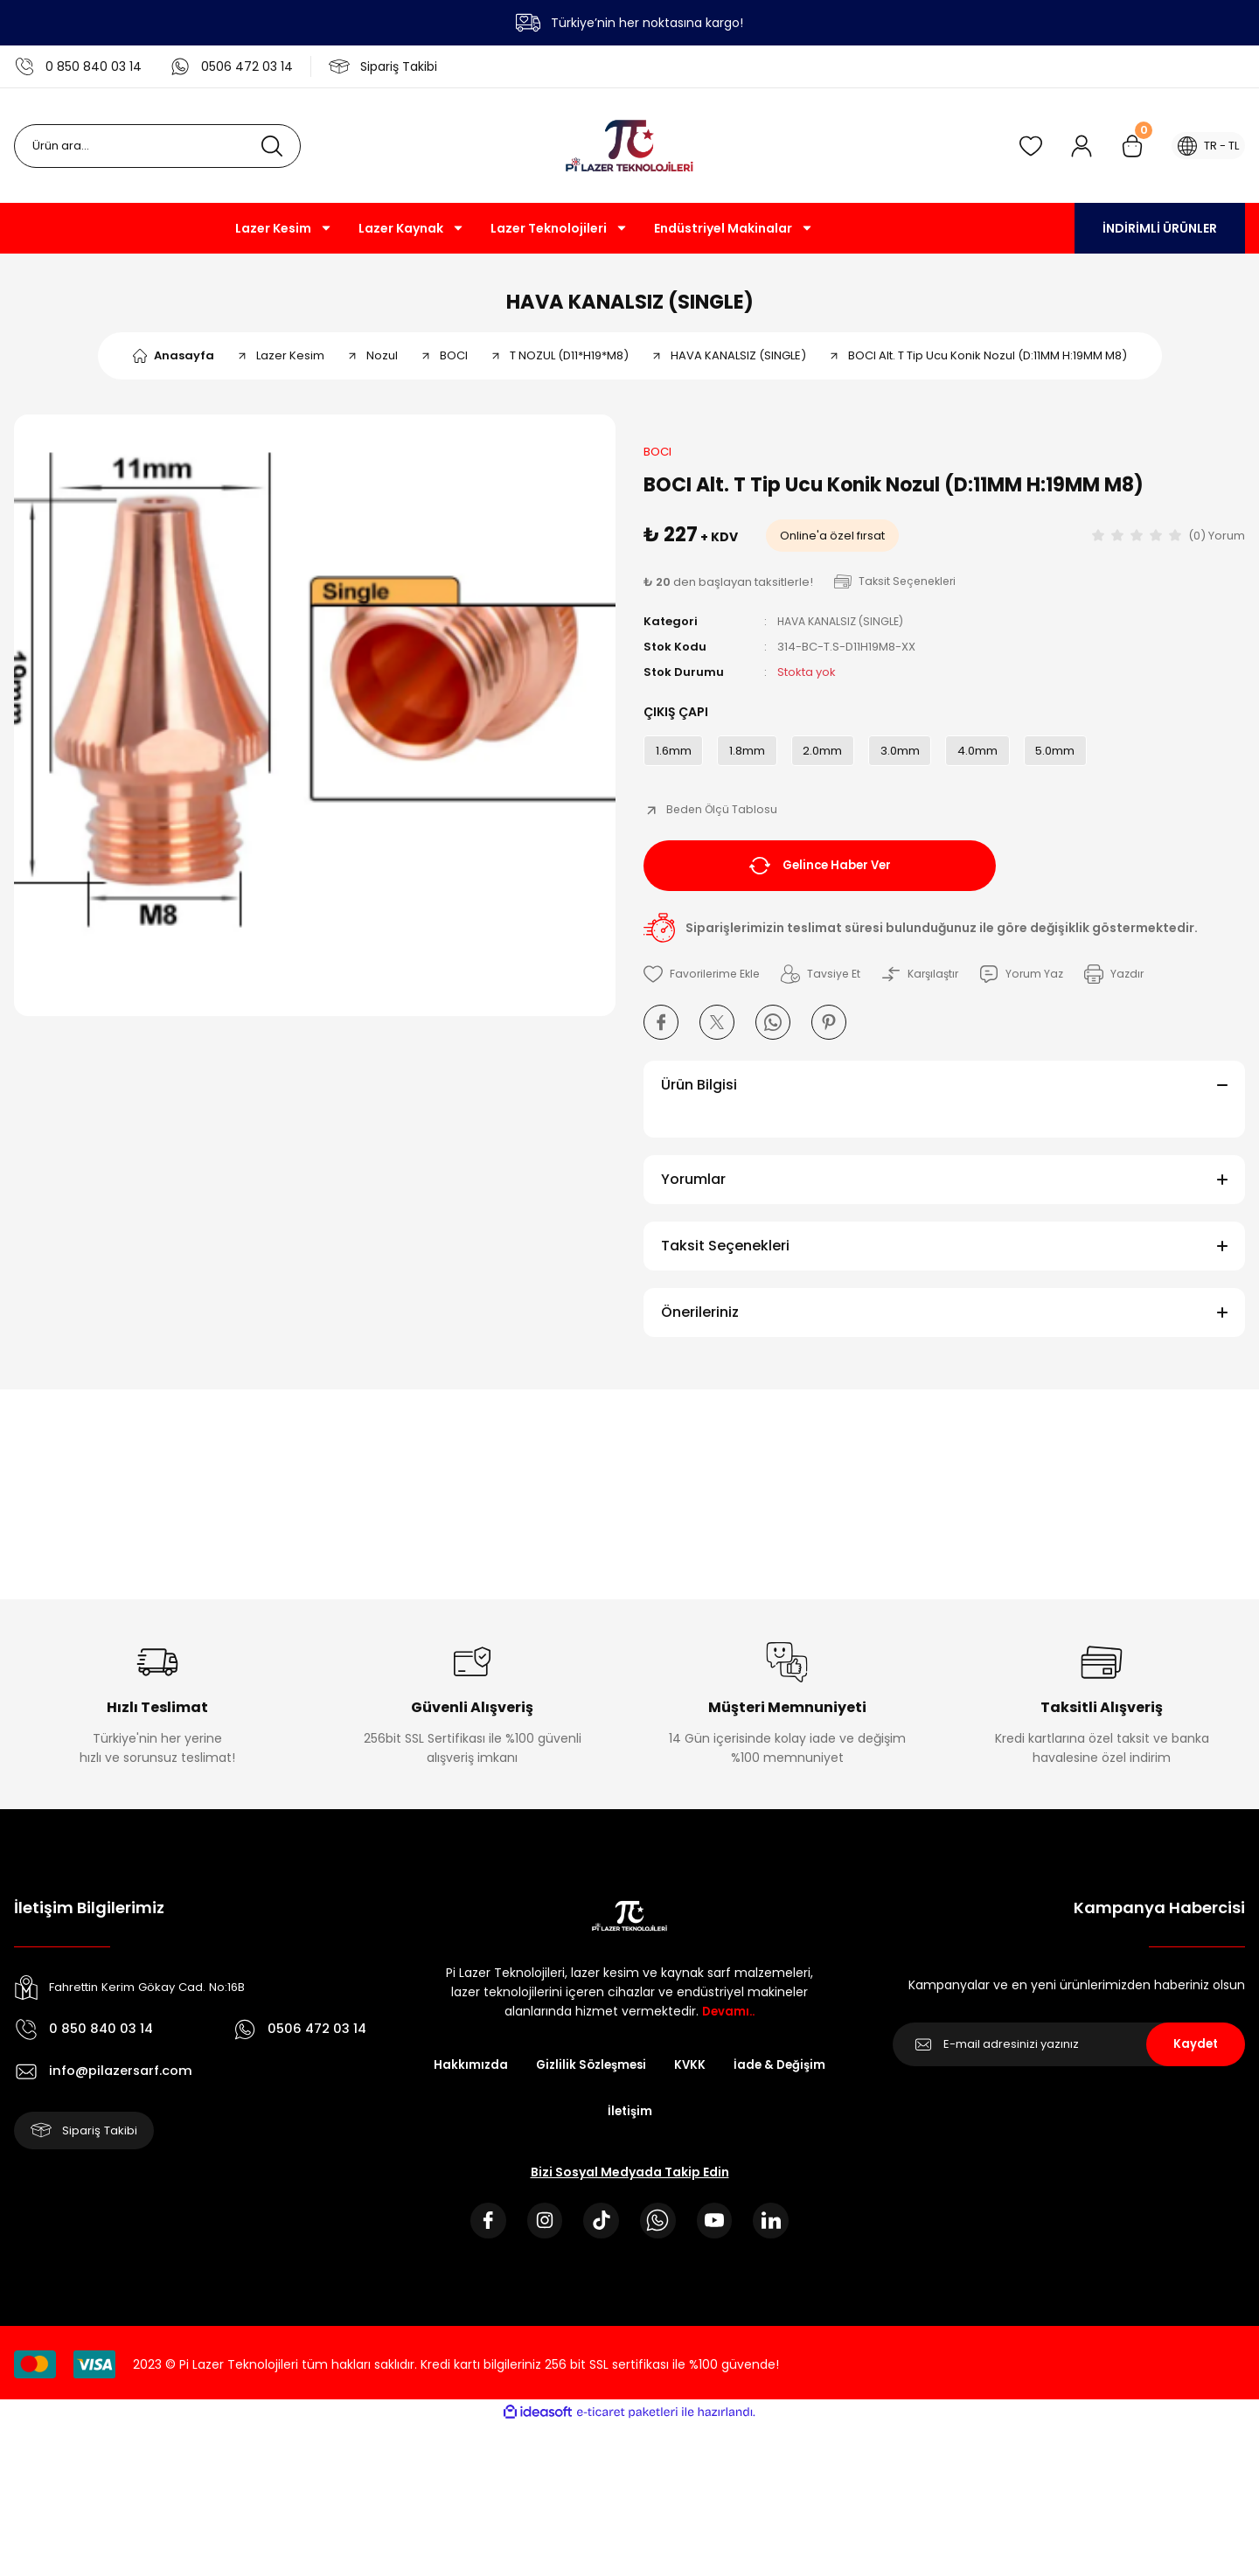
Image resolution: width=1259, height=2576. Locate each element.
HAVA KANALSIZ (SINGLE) (630, 305)
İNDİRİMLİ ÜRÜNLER (1159, 228)
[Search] (157, 146)
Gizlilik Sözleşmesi (651, 2078)
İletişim (691, 2125)
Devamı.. (728, 2024)
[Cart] (1123, 146)
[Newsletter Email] (1069, 2057)
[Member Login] (1072, 146)
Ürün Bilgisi (699, 1098)
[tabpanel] (315, 724)
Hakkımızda (527, 2078)
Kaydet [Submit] (1195, 2057)
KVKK (754, 2078)
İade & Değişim (592, 2125)
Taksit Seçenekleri (725, 1259)
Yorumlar (693, 1192)
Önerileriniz (700, 1325)
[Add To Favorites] (704, 987)
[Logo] (629, 145)
